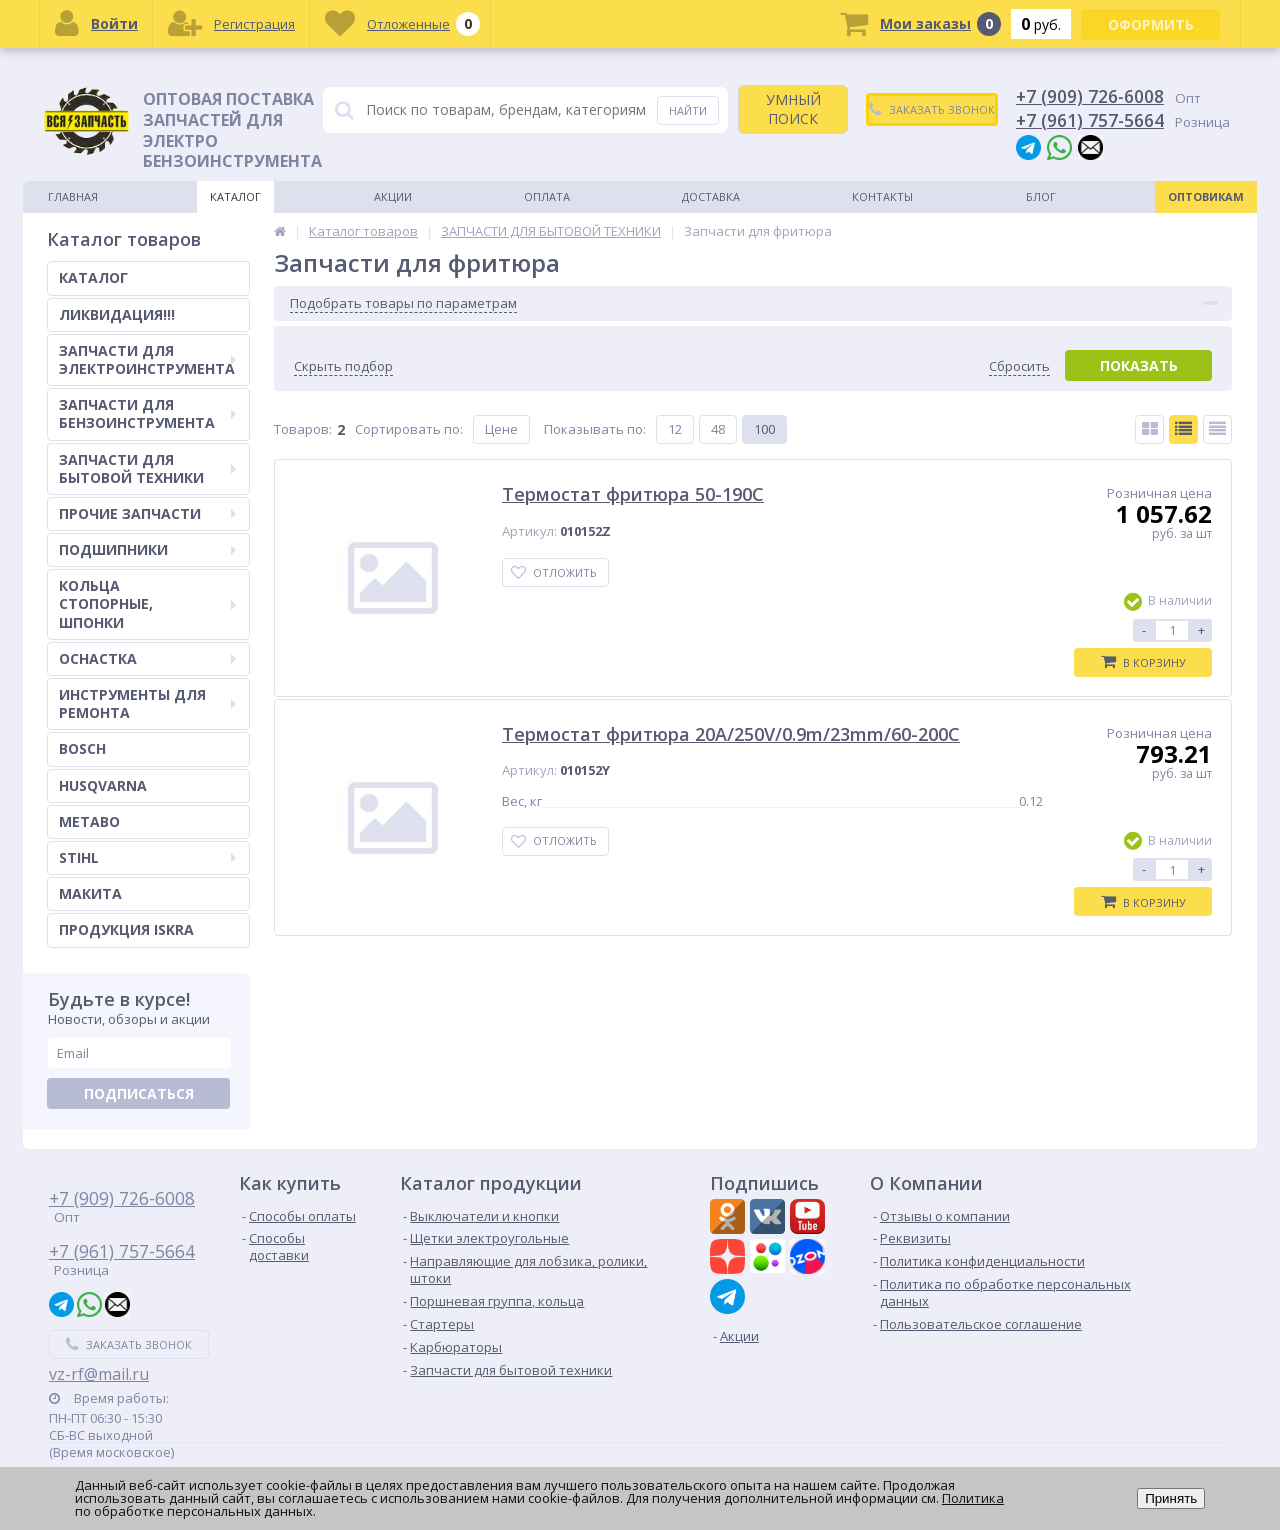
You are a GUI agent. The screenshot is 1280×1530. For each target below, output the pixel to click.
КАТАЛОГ (93, 277)
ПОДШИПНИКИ (147, 549)
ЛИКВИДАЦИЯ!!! (117, 314)
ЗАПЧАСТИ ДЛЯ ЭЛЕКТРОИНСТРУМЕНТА (147, 359)
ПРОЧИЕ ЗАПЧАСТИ (147, 513)
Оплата (547, 196)
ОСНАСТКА (147, 658)
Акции (393, 196)
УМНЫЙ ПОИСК (793, 108)
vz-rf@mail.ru (99, 1374)
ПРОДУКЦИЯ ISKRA (126, 929)
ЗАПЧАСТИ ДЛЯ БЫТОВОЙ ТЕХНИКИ (147, 468)
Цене (501, 429)
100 (764, 429)
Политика (973, 1498)
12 (675, 429)
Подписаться (139, 1093)
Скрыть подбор (343, 366)
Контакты (882, 196)
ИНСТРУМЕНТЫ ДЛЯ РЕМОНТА (147, 703)
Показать (1139, 365)
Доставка (711, 196)
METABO (89, 821)
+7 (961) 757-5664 (1090, 120)
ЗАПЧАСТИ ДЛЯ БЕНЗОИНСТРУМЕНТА (147, 413)
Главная (73, 196)
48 (718, 429)
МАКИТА (90, 893)
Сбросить (1019, 366)
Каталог (235, 196)
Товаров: (303, 429)
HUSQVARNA (103, 785)
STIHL (147, 857)
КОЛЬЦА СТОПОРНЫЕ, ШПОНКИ (147, 603)
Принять (1171, 1498)
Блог (1041, 196)
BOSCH (82, 748)
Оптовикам (1206, 196)
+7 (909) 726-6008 (1090, 96)
